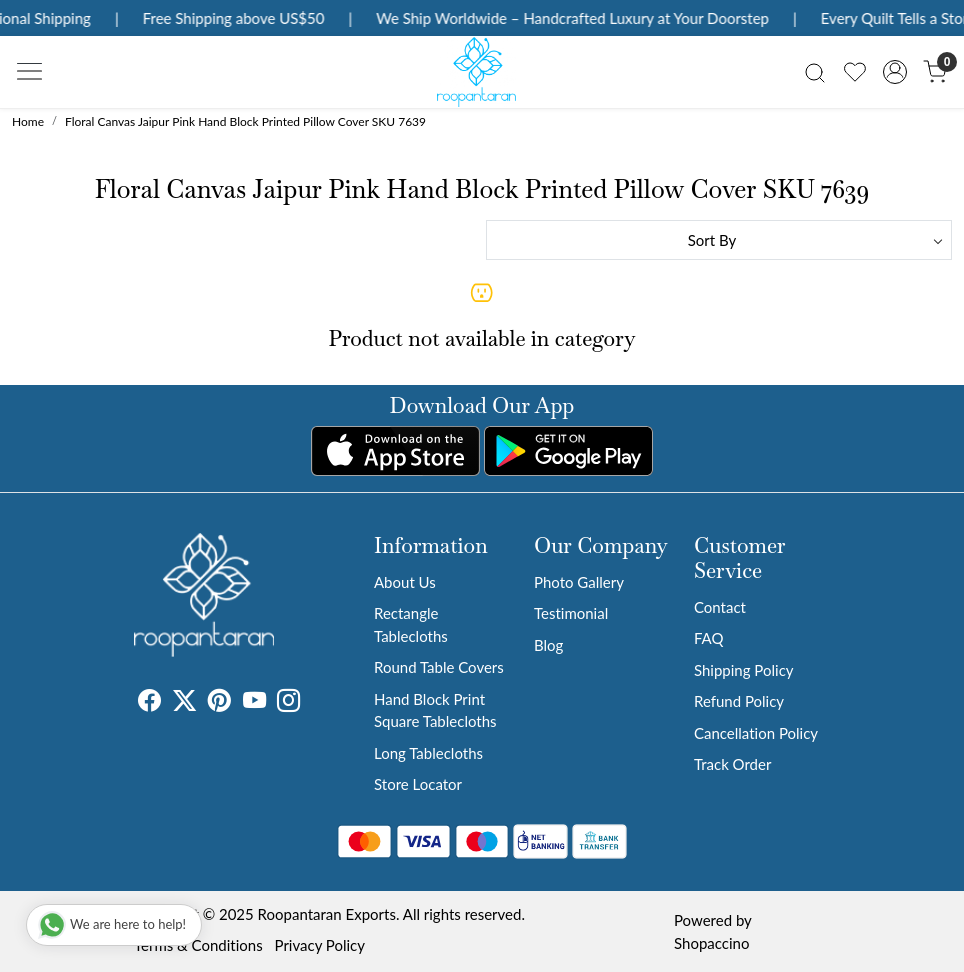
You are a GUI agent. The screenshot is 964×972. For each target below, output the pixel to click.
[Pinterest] (219, 703)
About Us (405, 582)
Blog (548, 645)
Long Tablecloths (428, 753)
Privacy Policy (320, 945)
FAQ (709, 638)
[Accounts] (895, 72)
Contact (720, 607)
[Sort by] (719, 240)
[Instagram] (288, 703)
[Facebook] (149, 703)
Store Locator (418, 784)
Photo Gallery (579, 582)
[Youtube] (254, 703)
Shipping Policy (744, 670)
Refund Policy (739, 701)
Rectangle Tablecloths (411, 624)
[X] (184, 703)
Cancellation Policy (756, 733)
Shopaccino (711, 943)
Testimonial (571, 613)
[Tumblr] (312, 703)
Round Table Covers (439, 667)
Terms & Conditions (198, 945)
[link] (815, 71)
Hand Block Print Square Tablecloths (435, 710)
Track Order (732, 764)
